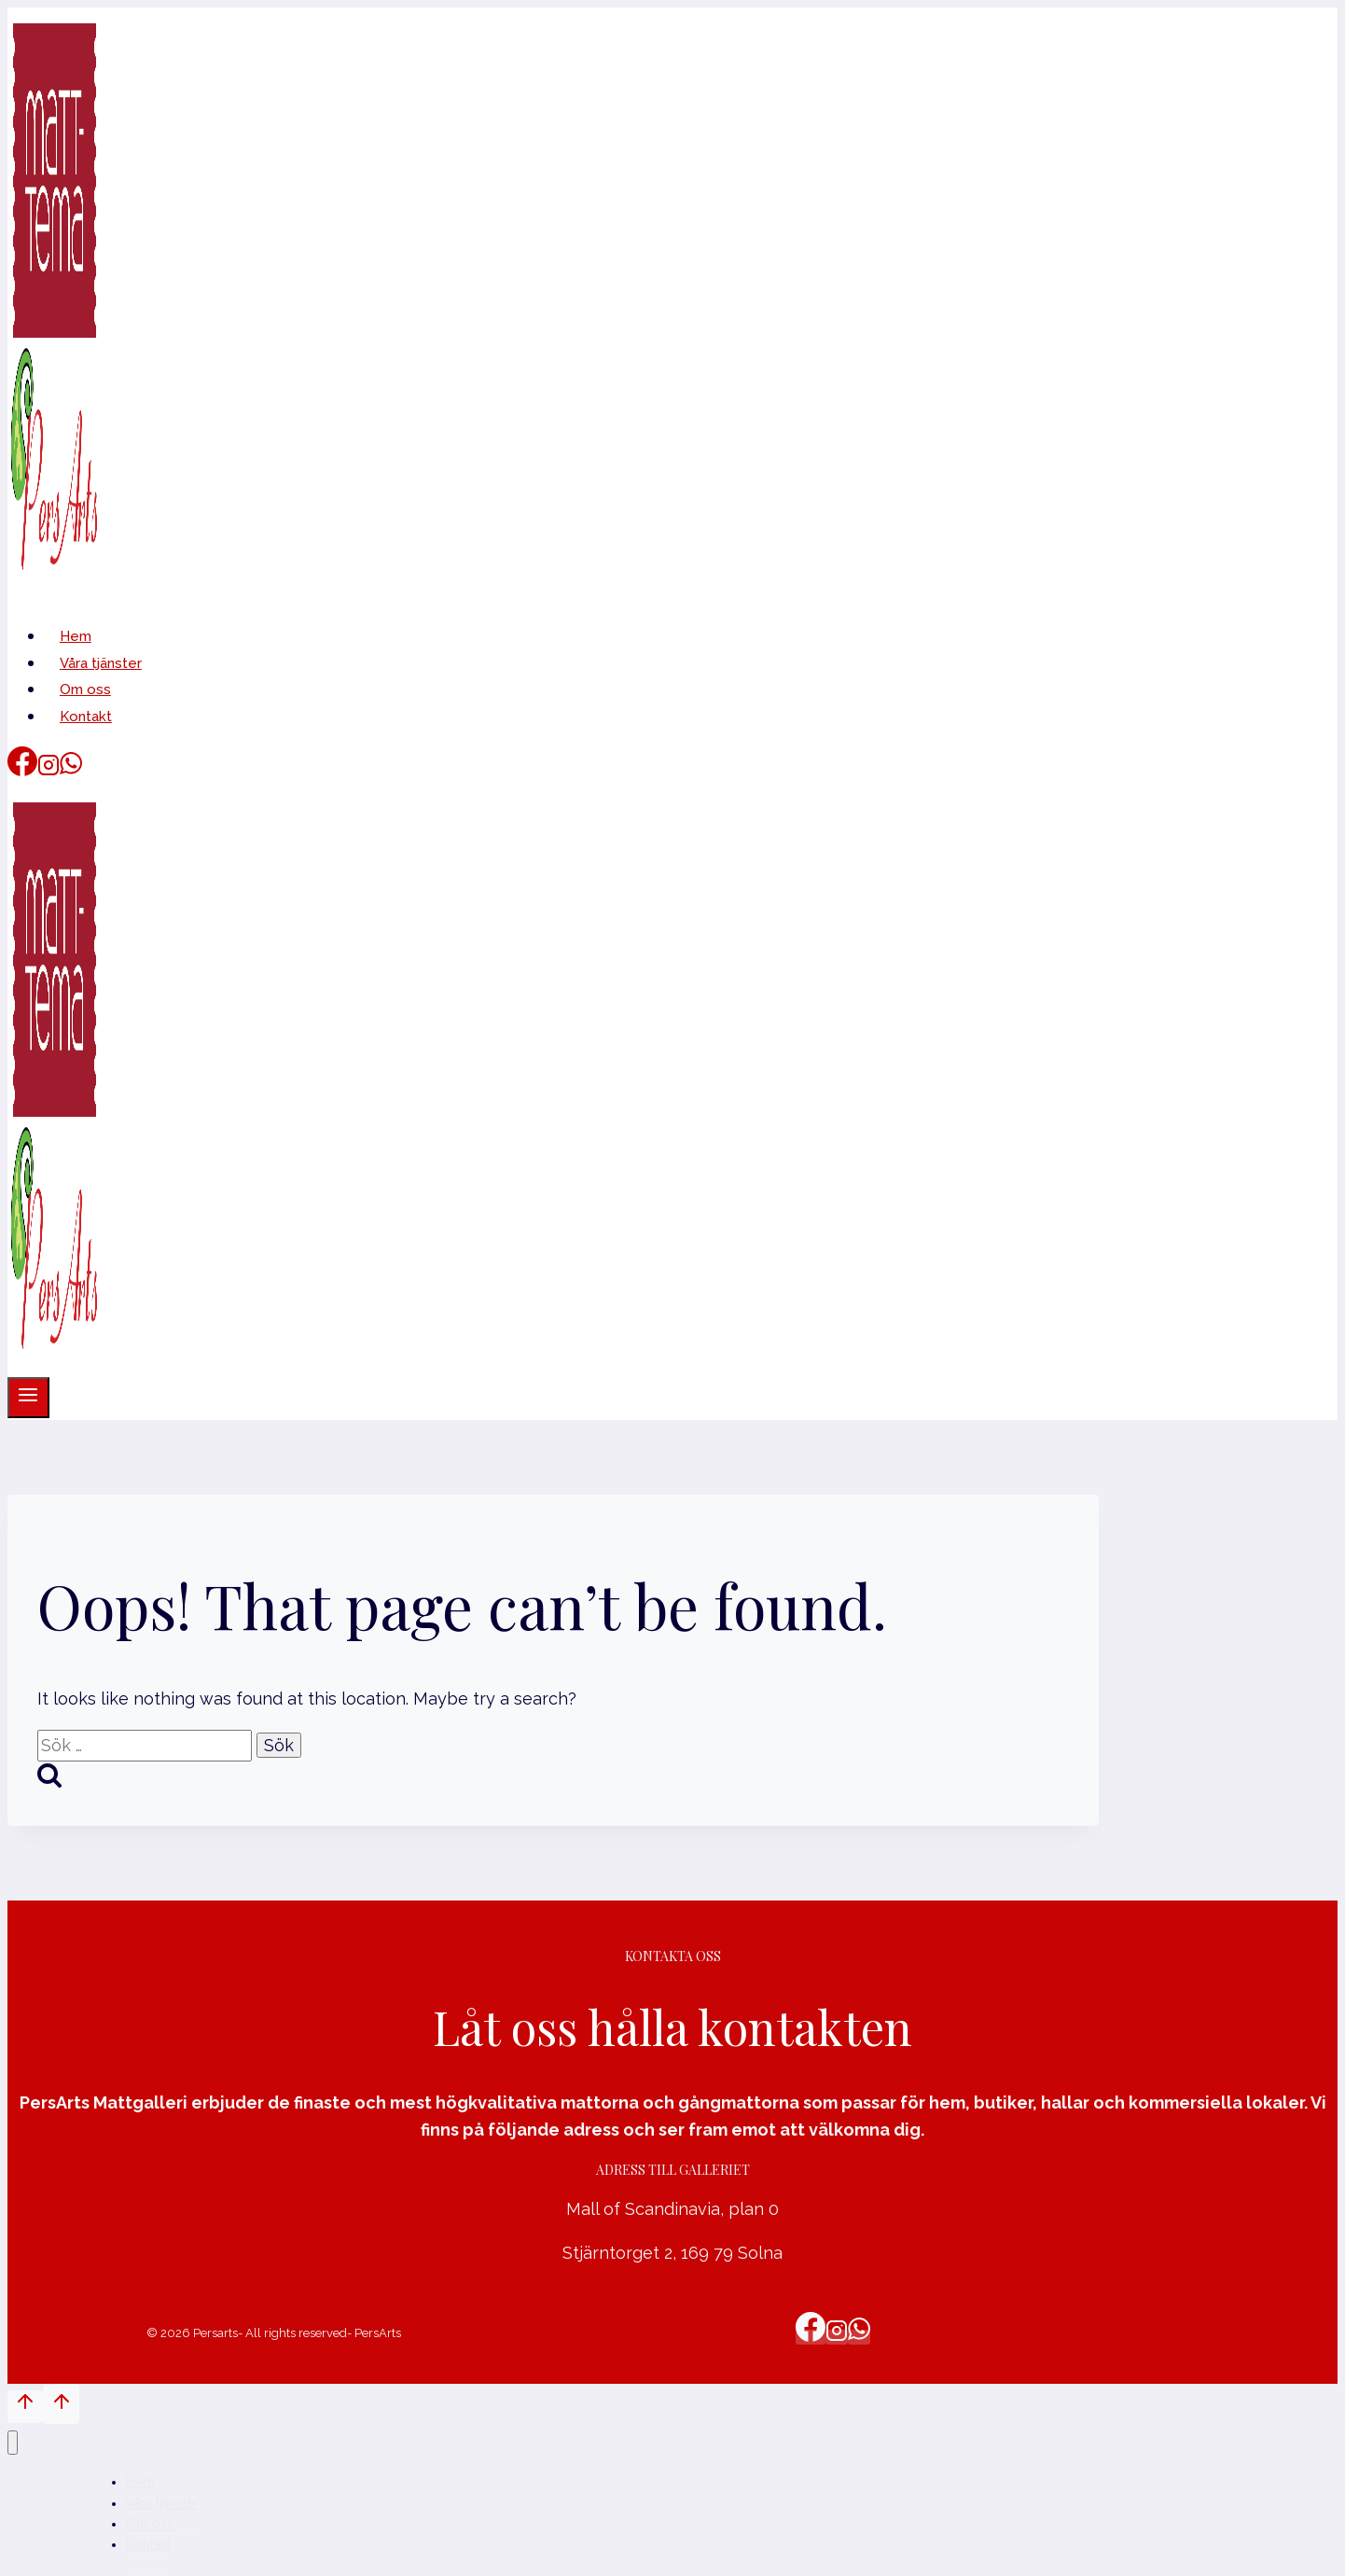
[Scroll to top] (25, 2406)
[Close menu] (12, 2442)
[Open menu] (28, 1397)
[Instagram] (48, 770)
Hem (75, 636)
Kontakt (86, 716)
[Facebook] (22, 770)
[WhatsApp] (71, 770)
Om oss (85, 689)
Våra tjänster (101, 663)
